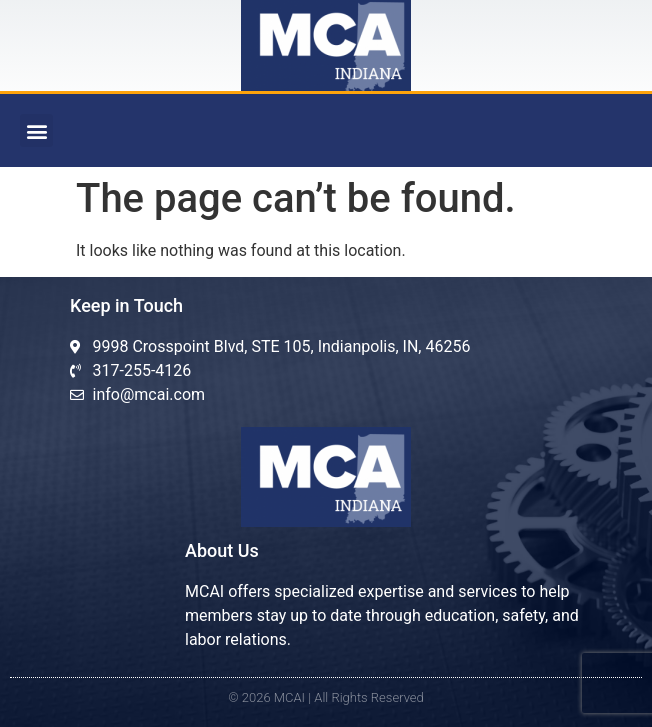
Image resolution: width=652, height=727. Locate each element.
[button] (36, 130)
